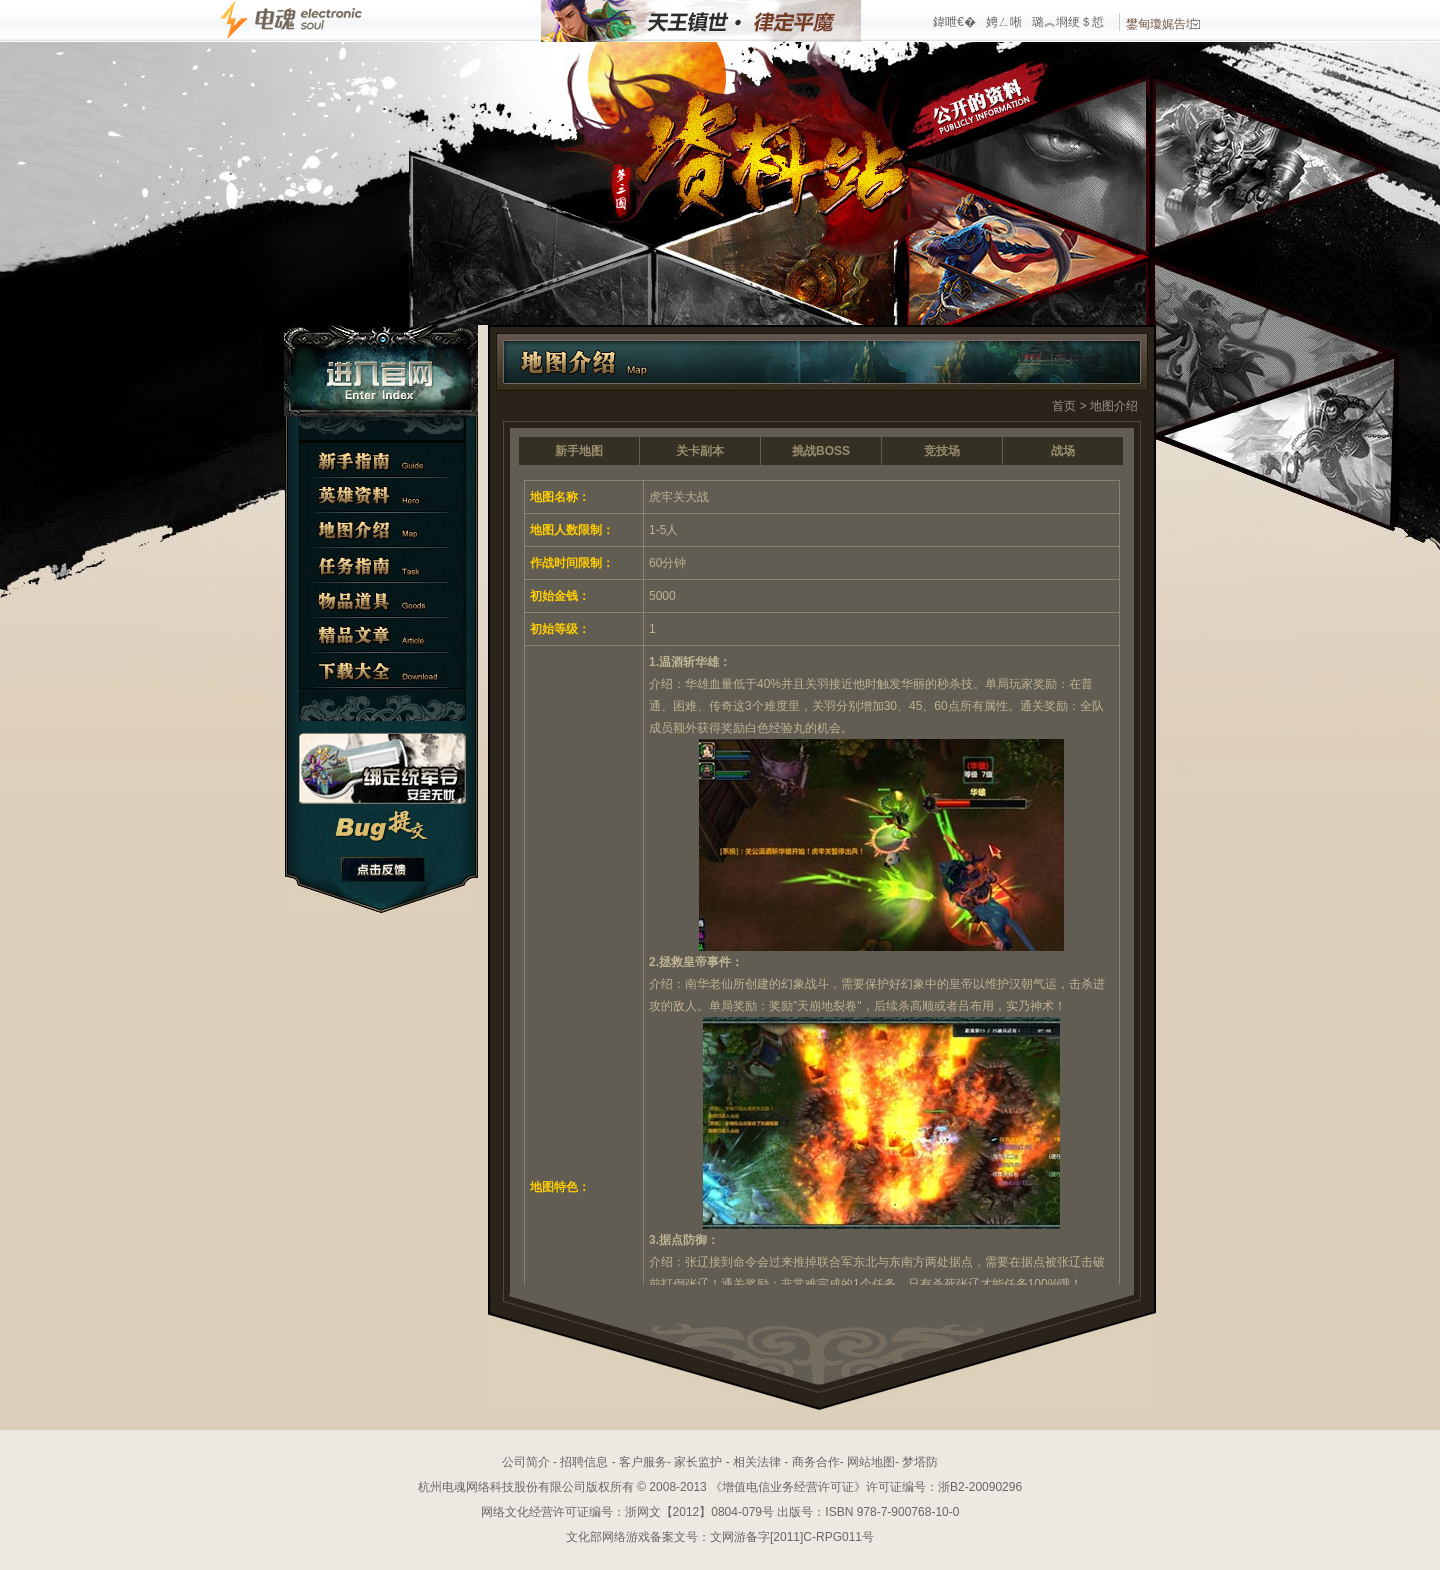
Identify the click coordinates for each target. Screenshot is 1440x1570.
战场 (1063, 451)
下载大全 (382, 670)
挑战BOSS (821, 451)
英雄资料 (382, 495)
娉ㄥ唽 (1004, 22)
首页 (1064, 406)
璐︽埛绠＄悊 (1068, 22)
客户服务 (643, 1462)
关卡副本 (700, 451)
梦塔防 (920, 1462)
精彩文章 (382, 635)
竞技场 (942, 451)
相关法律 (757, 1462)
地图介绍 (382, 530)
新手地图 (579, 451)
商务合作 (816, 1462)
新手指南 (382, 460)
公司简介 (526, 1462)
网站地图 (871, 1462)
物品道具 (382, 600)
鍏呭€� (954, 22)
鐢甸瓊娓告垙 (1163, 24)
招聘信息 (584, 1462)
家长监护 (698, 1462)
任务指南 (382, 565)
